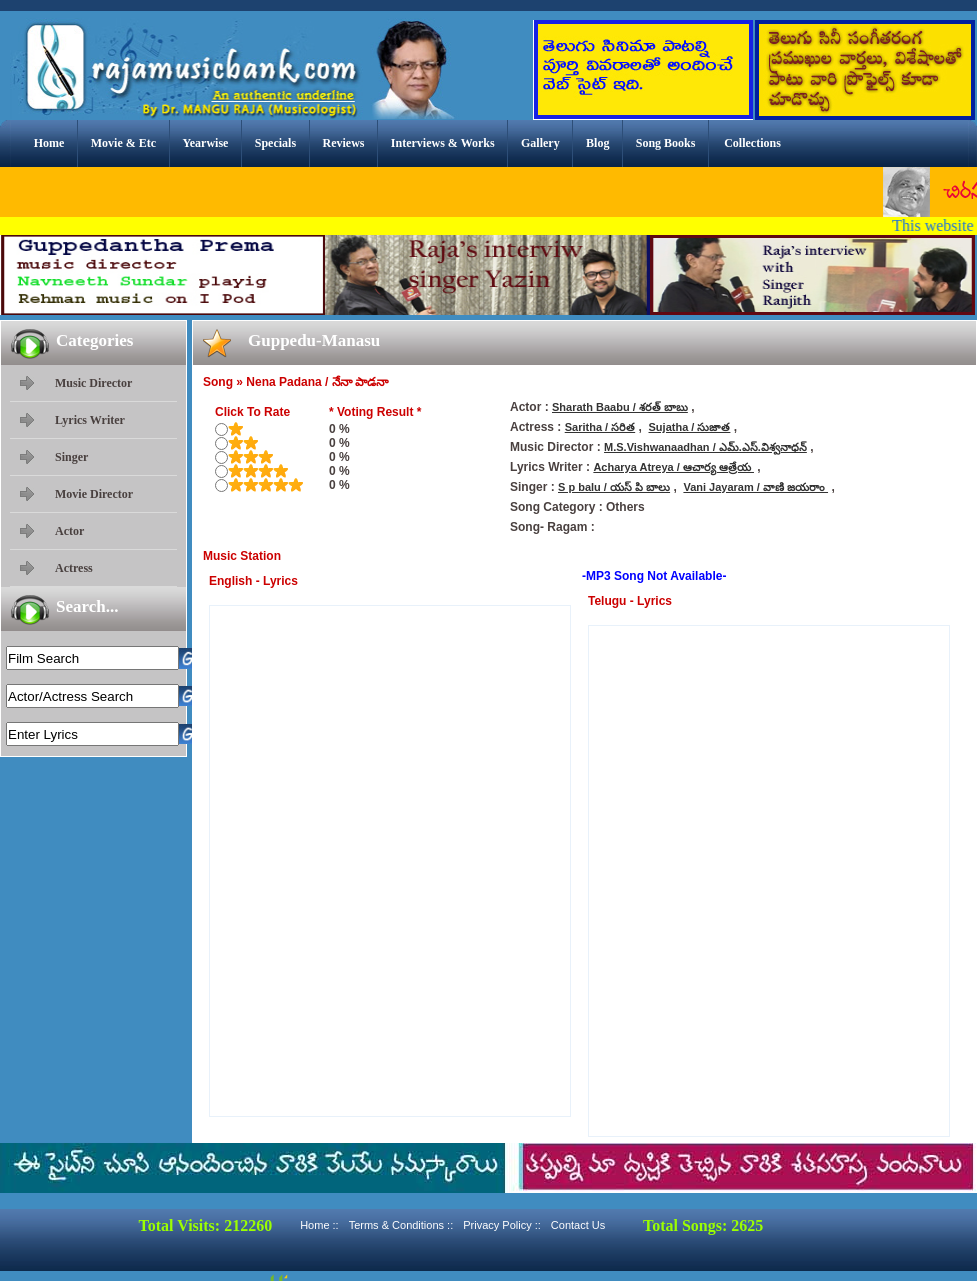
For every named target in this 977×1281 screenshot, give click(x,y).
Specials (275, 143)
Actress (74, 568)
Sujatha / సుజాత (690, 427)
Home (49, 143)
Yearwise (205, 143)
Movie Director (94, 494)
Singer (71, 457)
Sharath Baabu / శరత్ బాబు (620, 407)
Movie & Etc (123, 143)
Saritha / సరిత (600, 427)
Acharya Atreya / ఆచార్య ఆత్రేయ (673, 467)
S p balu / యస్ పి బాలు (614, 487)
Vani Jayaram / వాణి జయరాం (755, 487)
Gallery (540, 143)
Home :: (319, 1225)
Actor (69, 531)
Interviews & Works (443, 143)
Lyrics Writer (90, 420)
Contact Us (578, 1225)
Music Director (93, 383)
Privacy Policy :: (502, 1225)
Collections (752, 143)
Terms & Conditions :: (401, 1225)
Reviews (343, 143)
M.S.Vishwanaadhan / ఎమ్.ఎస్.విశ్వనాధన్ (705, 447)
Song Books (666, 143)
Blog (597, 143)
